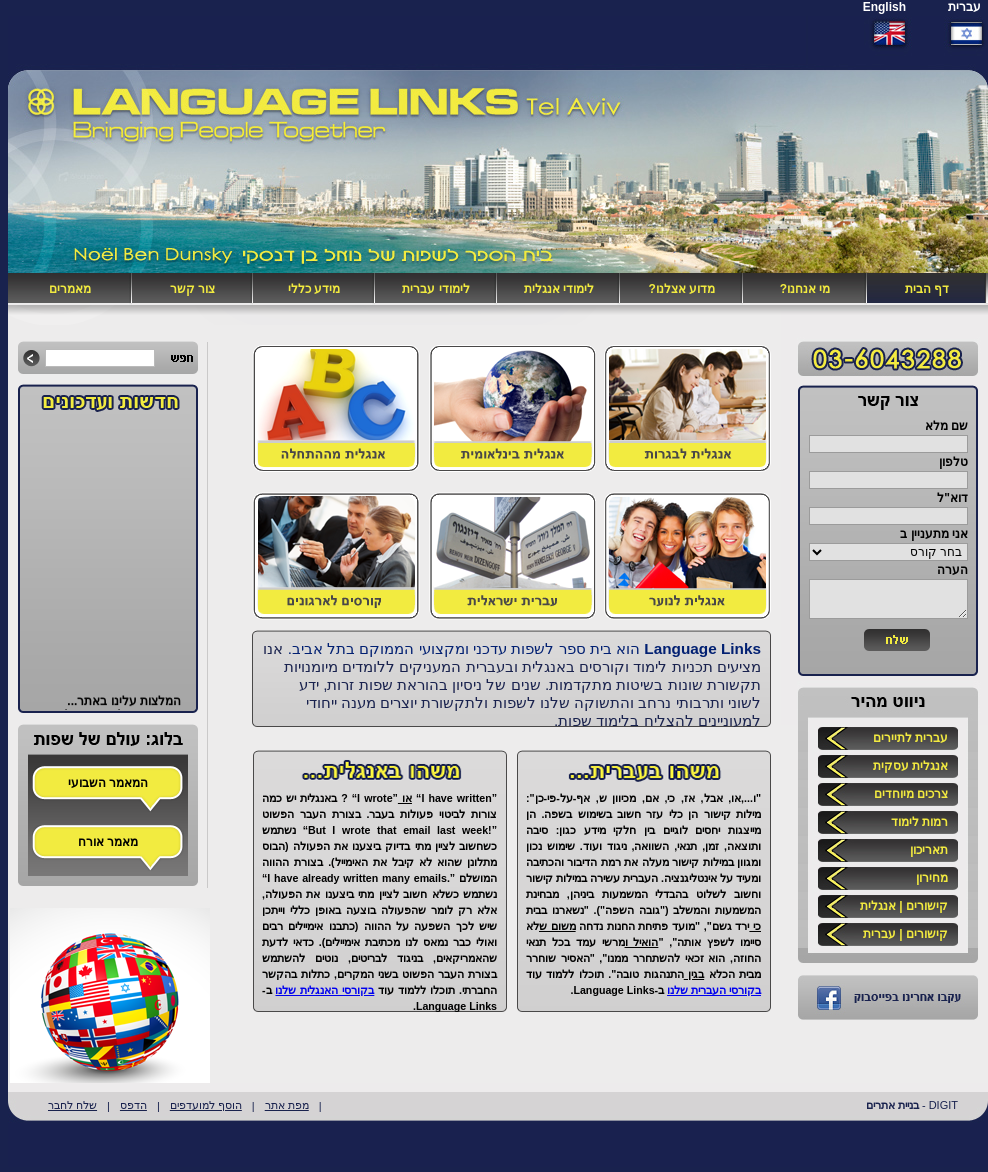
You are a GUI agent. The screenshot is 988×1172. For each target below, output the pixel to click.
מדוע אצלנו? (681, 289)
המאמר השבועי (108, 783)
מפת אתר (287, 1105)
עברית (964, 7)
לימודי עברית (435, 289)
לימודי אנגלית (559, 289)
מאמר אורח (108, 842)
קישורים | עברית (905, 934)
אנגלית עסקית (910, 766)
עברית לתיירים (910, 738)
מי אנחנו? (805, 289)
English (884, 7)
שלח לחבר (72, 1105)
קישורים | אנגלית (904, 906)
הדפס (133, 1105)
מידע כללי (314, 289)
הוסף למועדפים (206, 1105)
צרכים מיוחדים (911, 794)
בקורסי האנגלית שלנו (324, 990)
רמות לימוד (919, 822)
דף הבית (927, 289)
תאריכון (929, 850)
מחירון (932, 878)
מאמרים (70, 289)
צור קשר (192, 289)
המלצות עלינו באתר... (124, 705)
